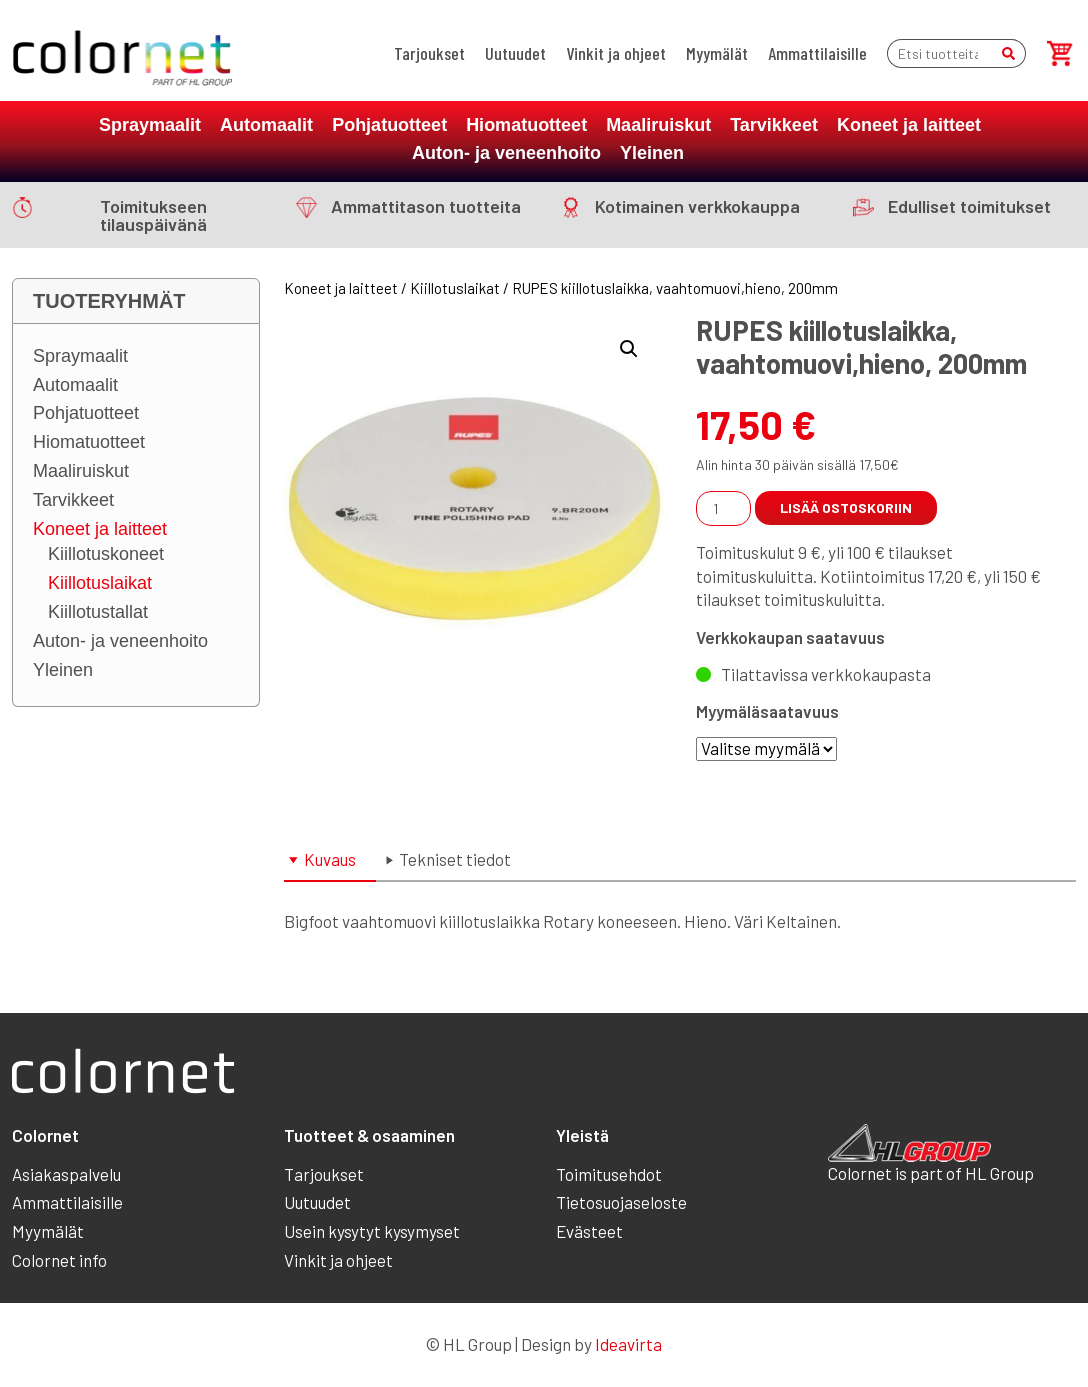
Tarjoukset (429, 53)
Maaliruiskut (658, 125)
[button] (629, 349)
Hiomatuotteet (526, 125)
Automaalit (266, 125)
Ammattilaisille (817, 53)
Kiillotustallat (98, 612)
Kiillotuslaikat (100, 583)
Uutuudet (515, 53)
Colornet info (59, 1260)
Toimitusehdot (609, 1174)
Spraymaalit (150, 125)
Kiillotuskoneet (106, 554)
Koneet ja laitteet (909, 125)
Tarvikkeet (774, 125)
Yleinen (652, 153)
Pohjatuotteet (389, 125)
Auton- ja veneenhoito (506, 153)
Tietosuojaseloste (621, 1202)
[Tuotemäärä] (723, 508)
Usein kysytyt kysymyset (372, 1231)
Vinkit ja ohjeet (616, 53)
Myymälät (717, 53)
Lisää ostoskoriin (846, 507)
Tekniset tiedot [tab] (455, 859)
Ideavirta (628, 1344)
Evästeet (589, 1231)
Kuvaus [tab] (330, 859)
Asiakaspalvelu (66, 1174)
